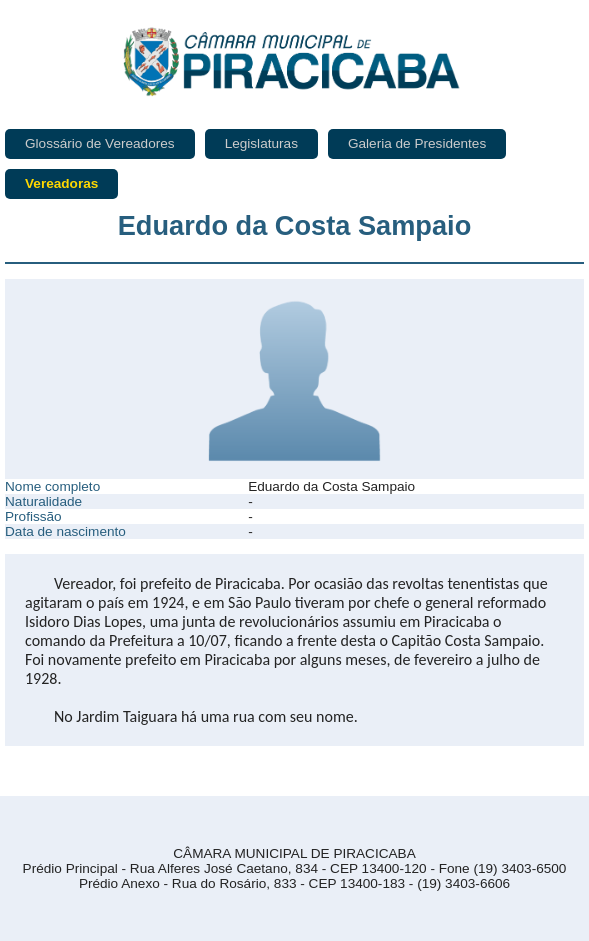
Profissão (33, 516)
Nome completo (52, 486)
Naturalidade (43, 501)
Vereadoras (61, 183)
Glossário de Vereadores (100, 143)
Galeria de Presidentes (417, 143)
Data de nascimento (65, 531)
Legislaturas (261, 143)
